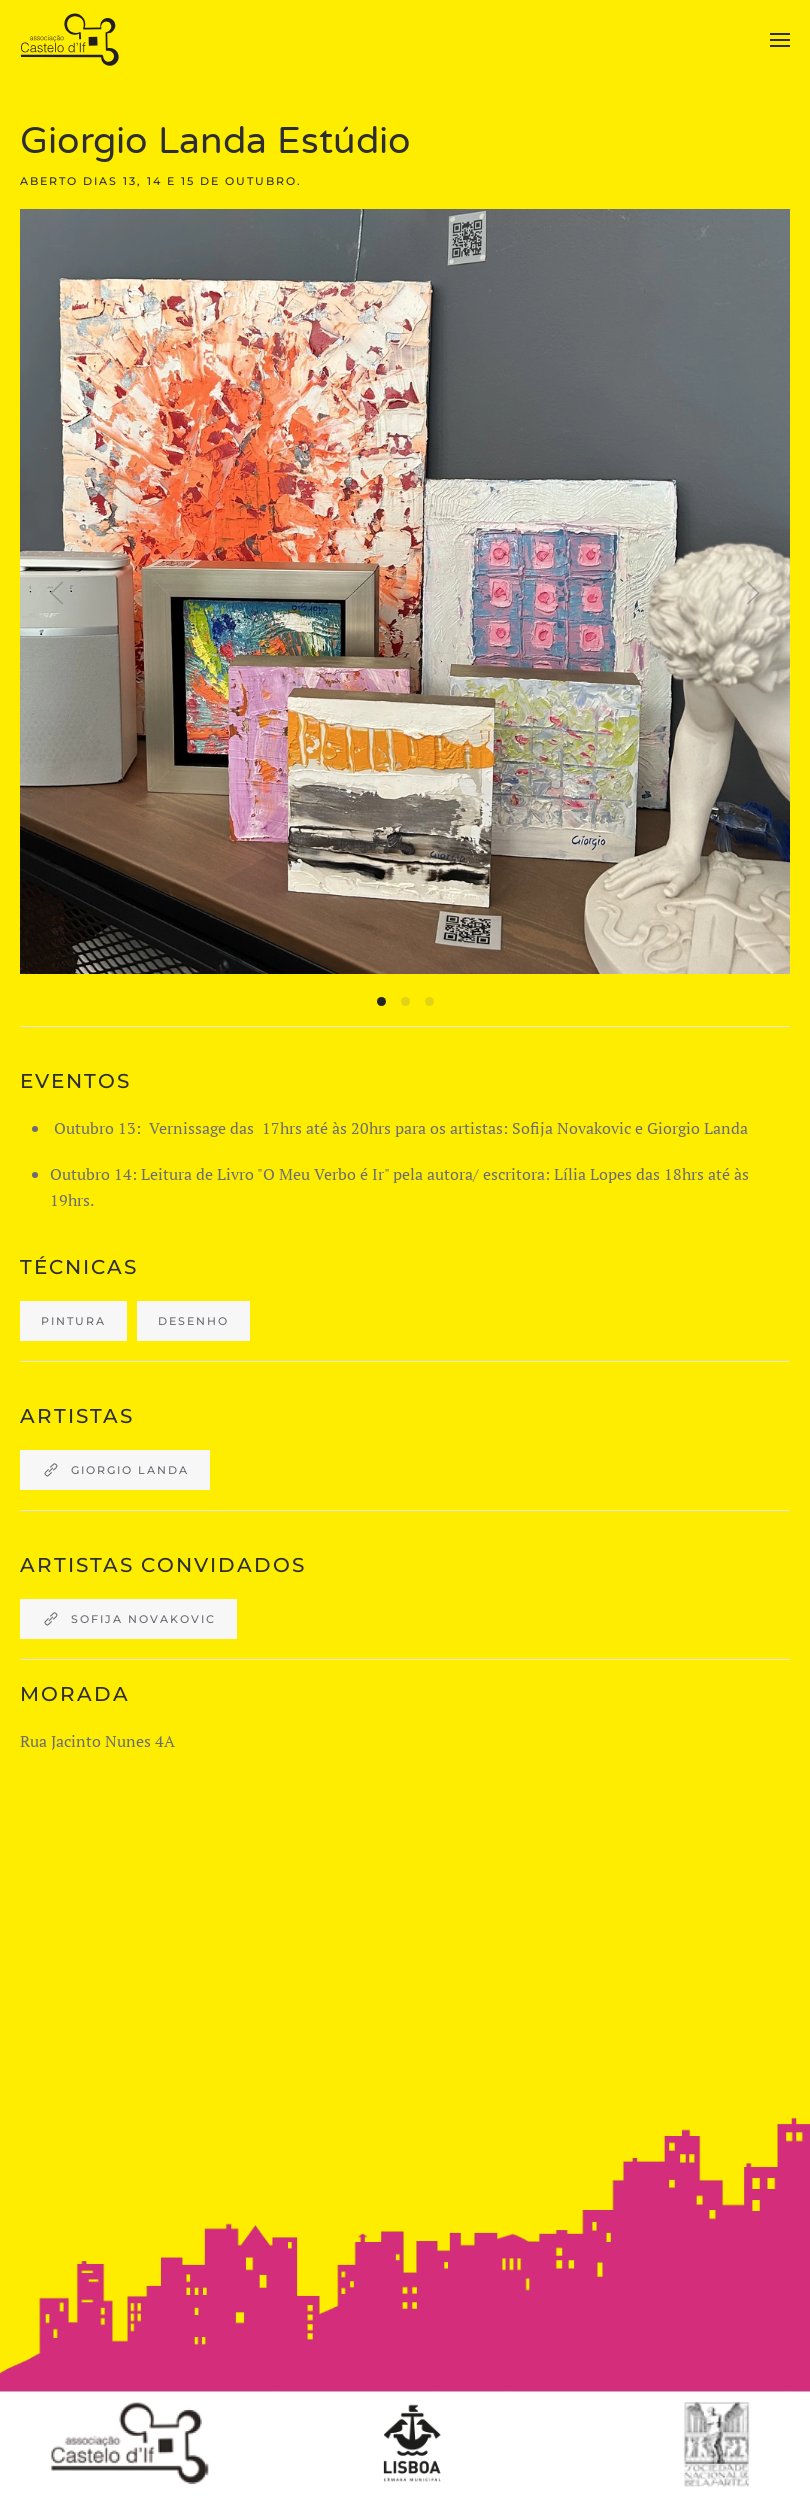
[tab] (381, 1001)
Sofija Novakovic (128, 1619)
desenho (193, 1321)
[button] (780, 40)
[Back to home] (72, 40)
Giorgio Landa (115, 1470)
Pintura (73, 1321)
